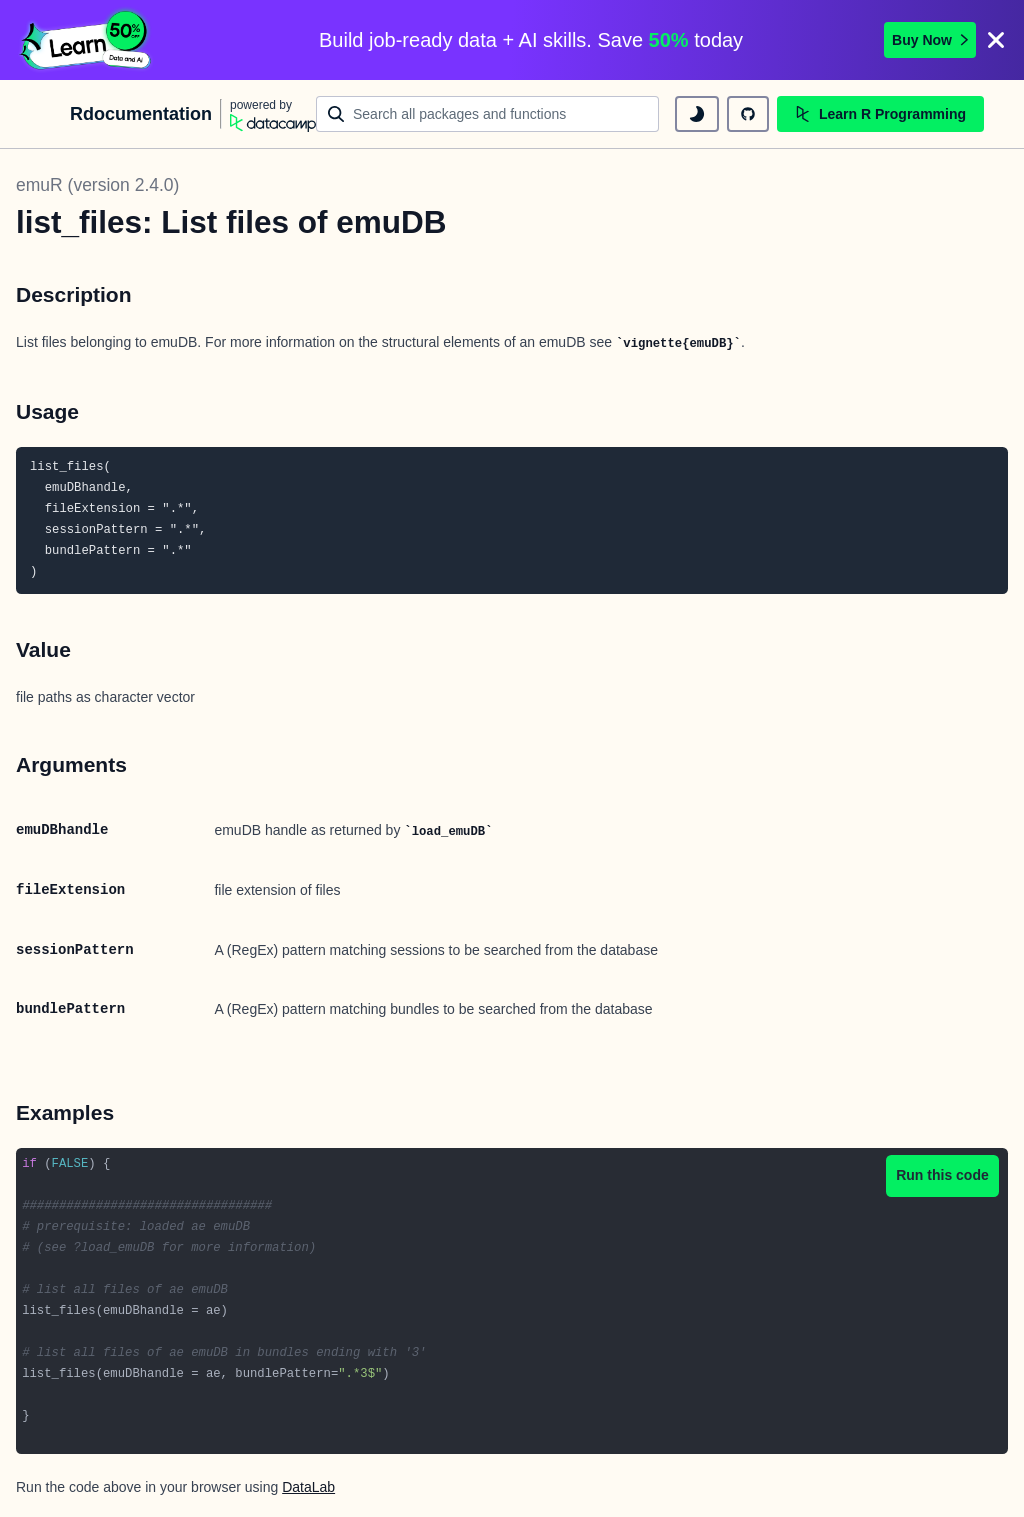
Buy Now (930, 40)
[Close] (996, 40)
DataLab (308, 1487)
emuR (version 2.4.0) (97, 185)
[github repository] (748, 114)
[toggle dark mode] (697, 114)
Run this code (942, 1175)
